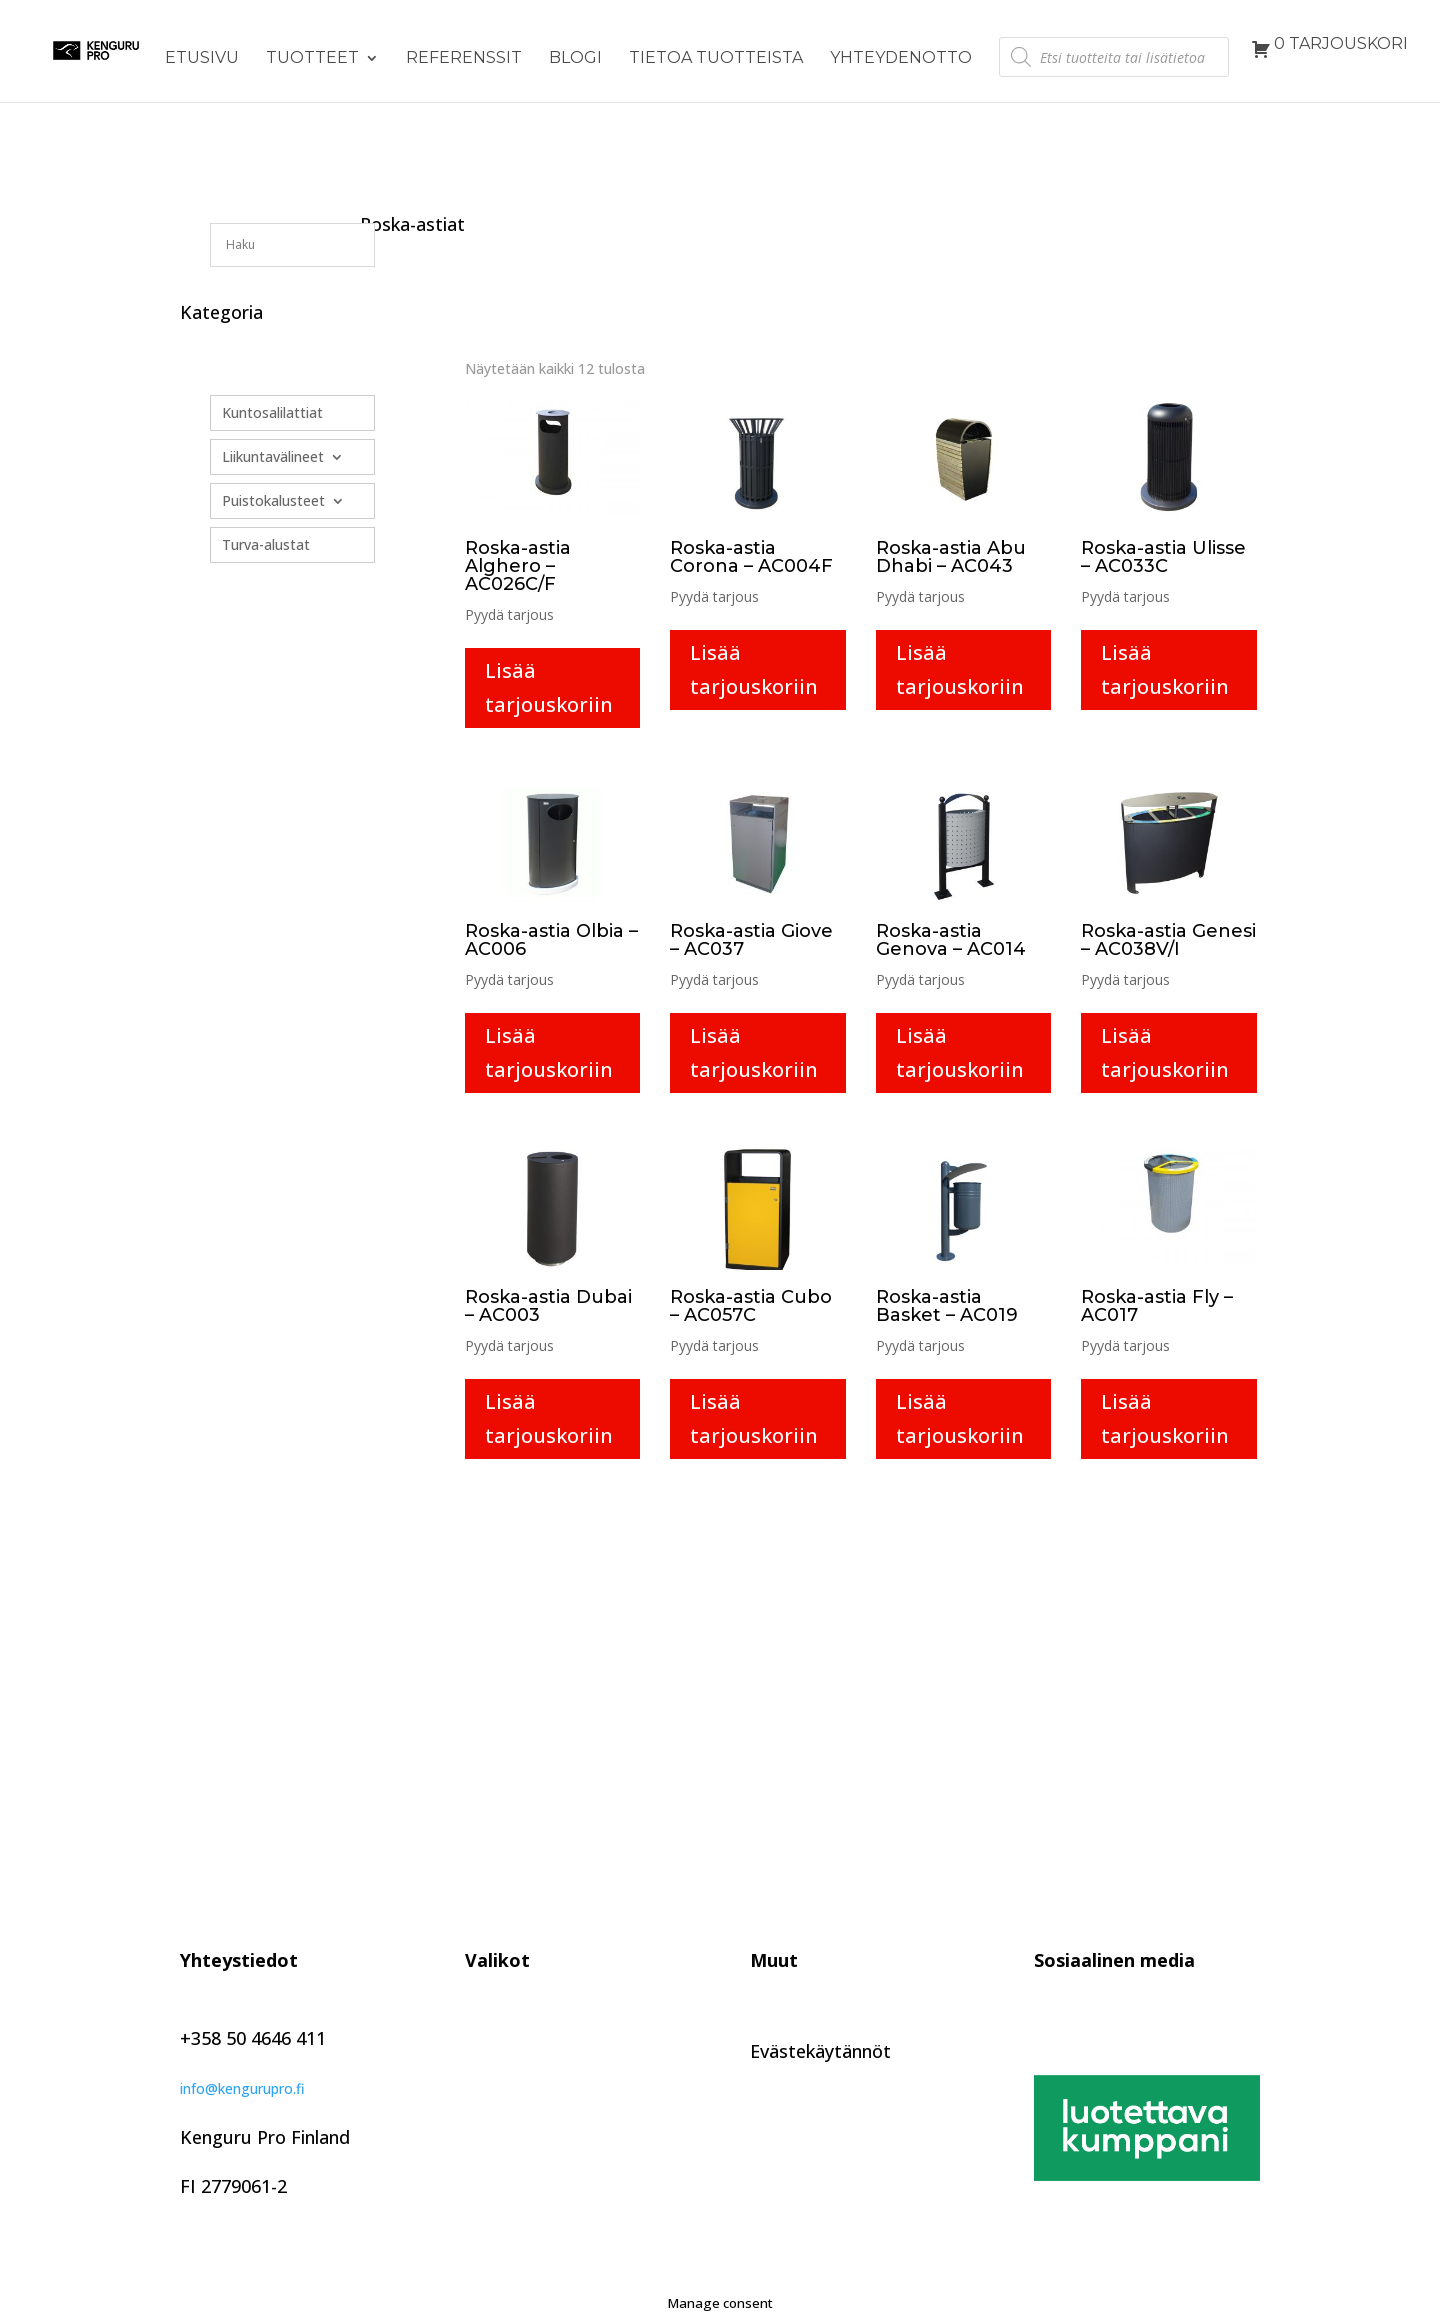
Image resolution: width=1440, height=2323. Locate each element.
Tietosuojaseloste (826, 2020)
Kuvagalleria (516, 2143)
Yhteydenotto (901, 59)
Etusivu (202, 59)
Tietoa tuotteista (716, 59)
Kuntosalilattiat (272, 413)
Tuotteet (312, 59)
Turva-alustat (266, 545)
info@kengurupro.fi (242, 2088)
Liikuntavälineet (273, 457)
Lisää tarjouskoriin (549, 687)
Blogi (575, 59)
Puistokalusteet (273, 501)
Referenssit (464, 59)
